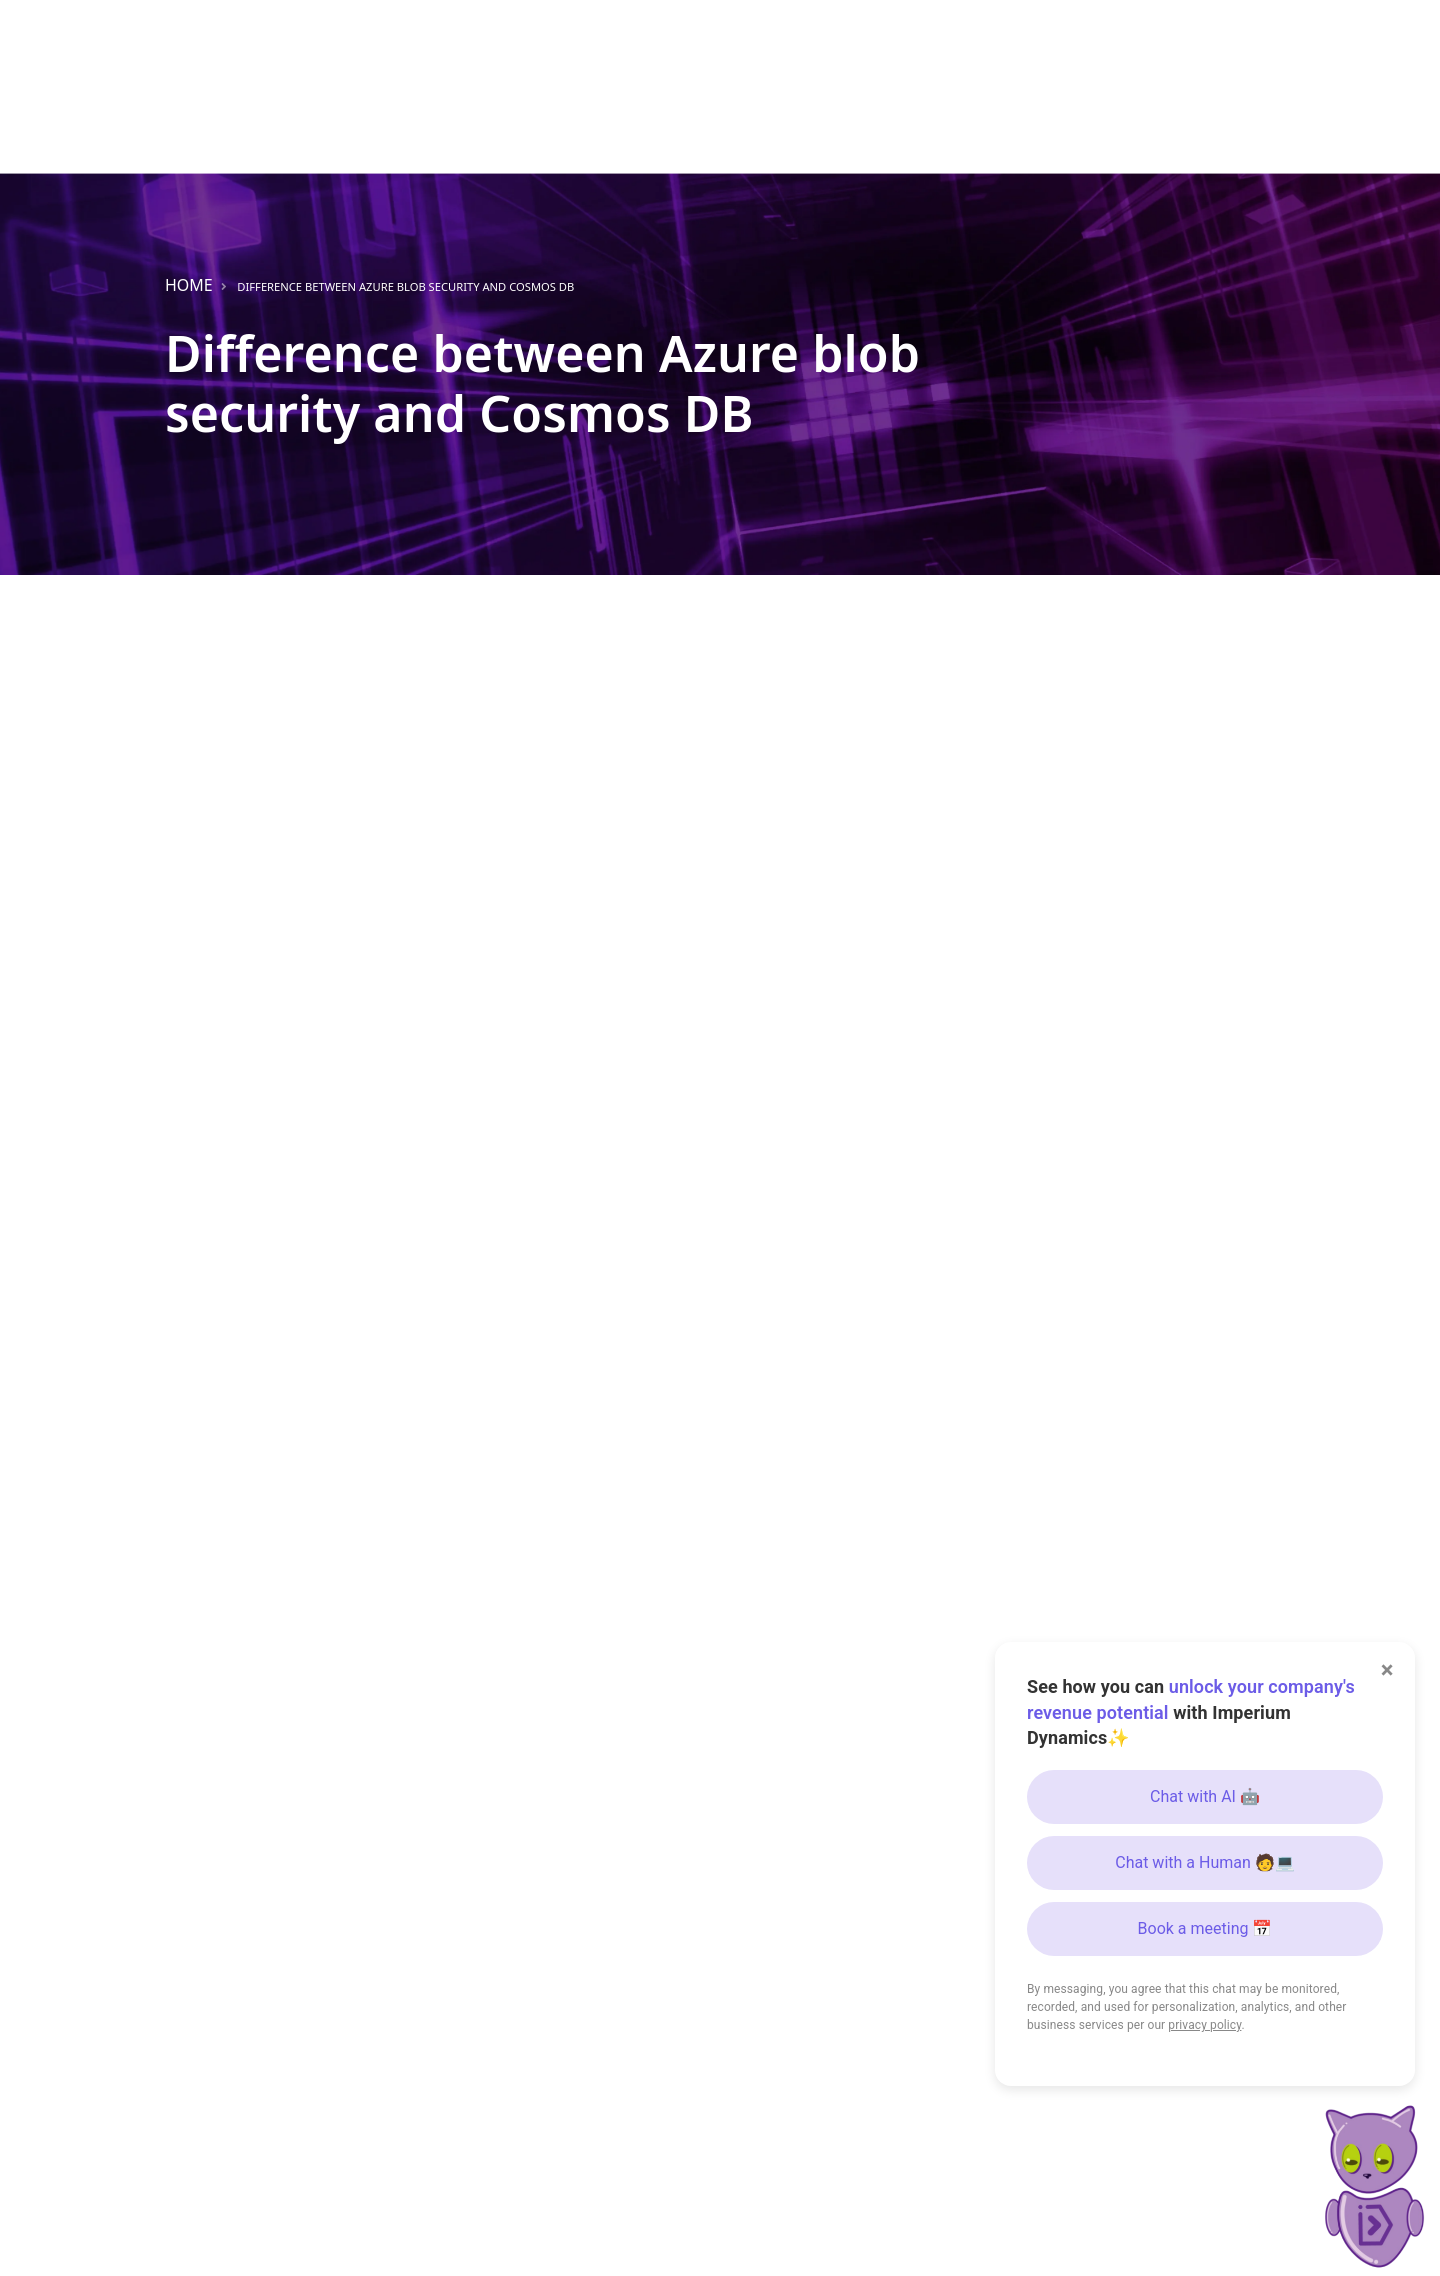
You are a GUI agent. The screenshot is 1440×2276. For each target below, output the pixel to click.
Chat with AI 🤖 (1205, 1796)
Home (189, 285)
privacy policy (1204, 2025)
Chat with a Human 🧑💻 (1205, 1862)
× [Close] (1387, 1670)
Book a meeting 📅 (1205, 1928)
